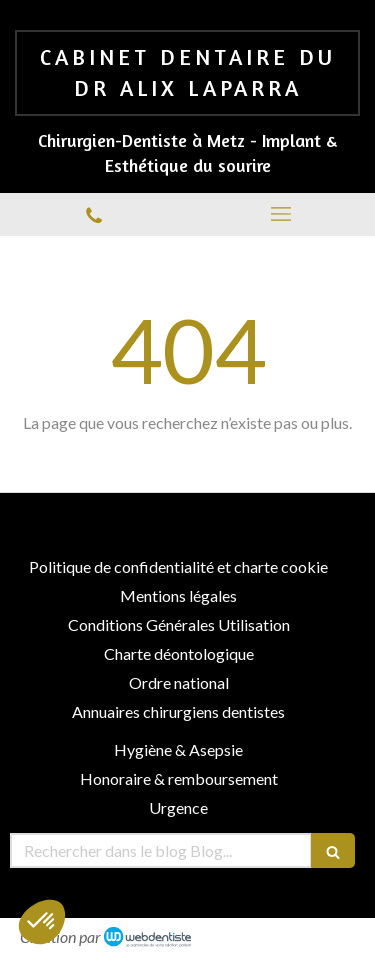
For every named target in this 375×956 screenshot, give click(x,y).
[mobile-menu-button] (282, 214)
